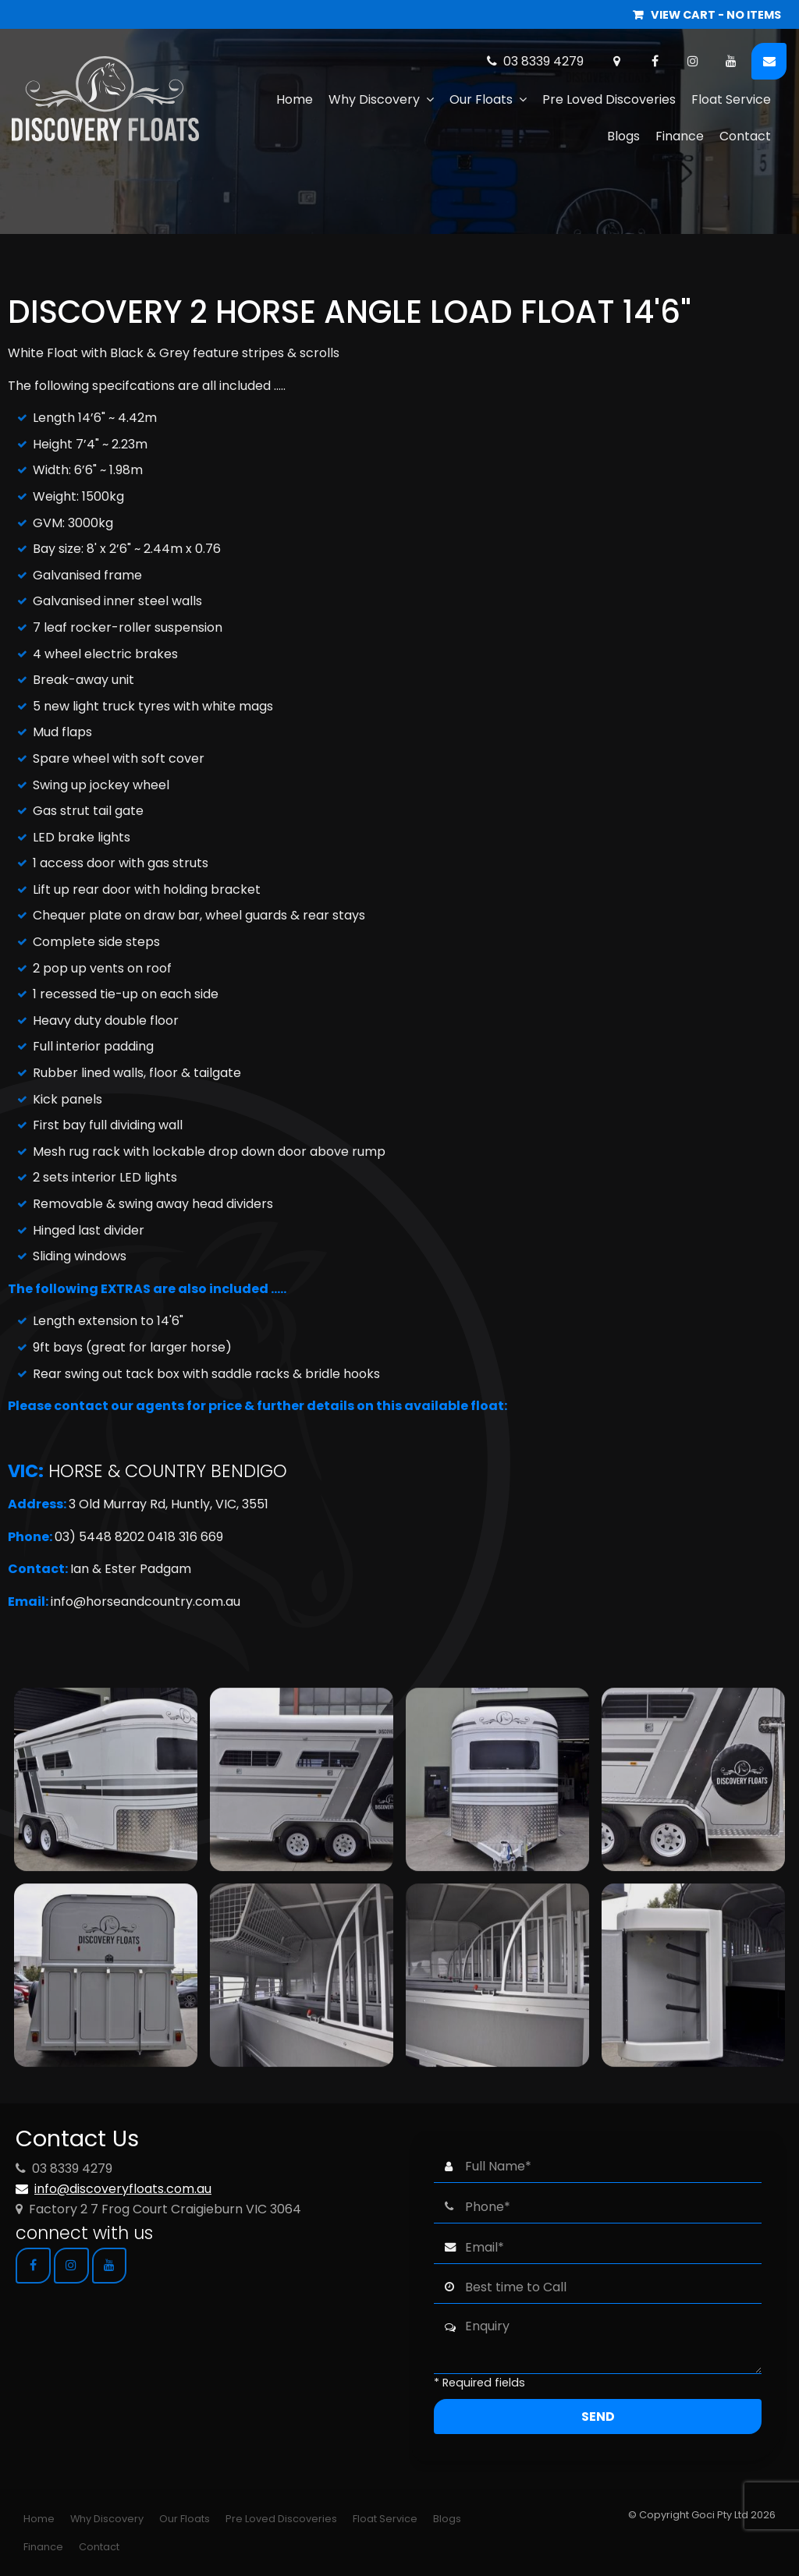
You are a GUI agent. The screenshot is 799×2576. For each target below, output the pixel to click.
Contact (745, 136)
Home (294, 99)
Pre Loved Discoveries (609, 99)
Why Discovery (374, 99)
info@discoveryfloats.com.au (122, 2189)
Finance (679, 136)
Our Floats (481, 99)
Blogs (623, 136)
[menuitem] (39, 2519)
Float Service (731, 99)
